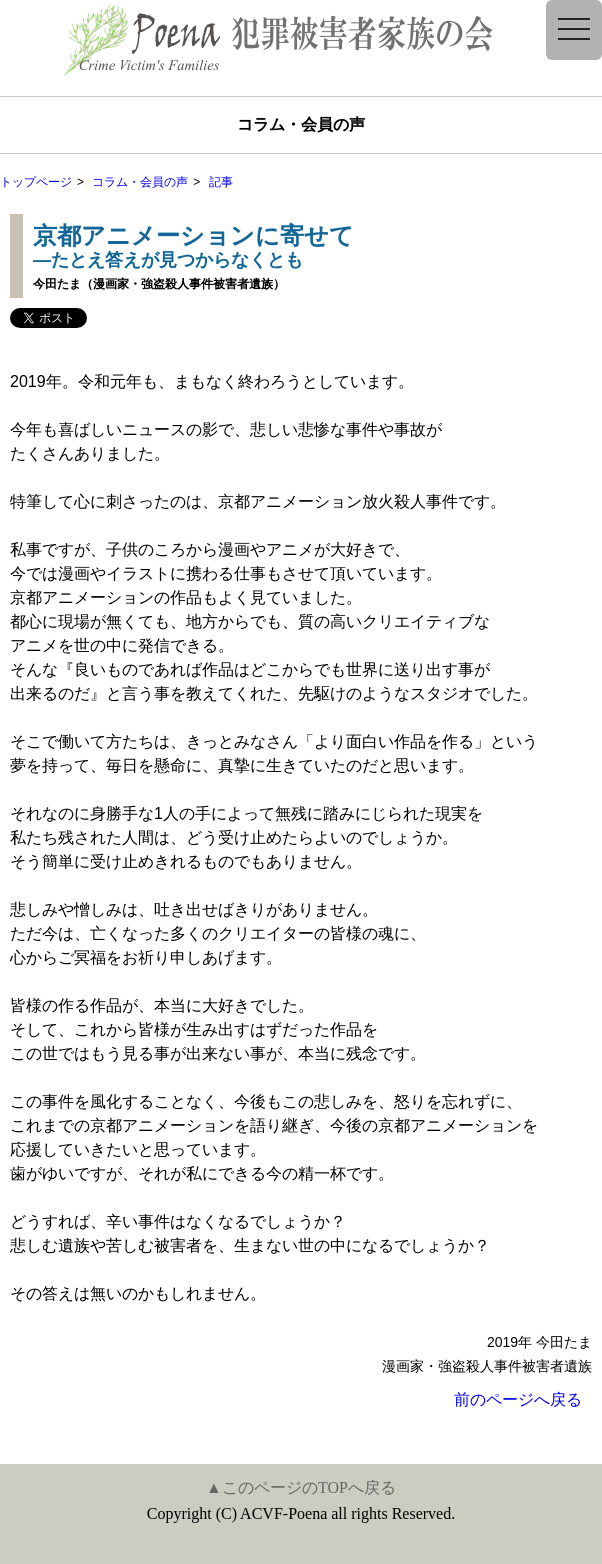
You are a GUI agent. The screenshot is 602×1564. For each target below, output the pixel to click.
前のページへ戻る (518, 1399)
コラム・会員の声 (140, 182)
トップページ (36, 182)
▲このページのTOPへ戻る (301, 1487)
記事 (221, 182)
